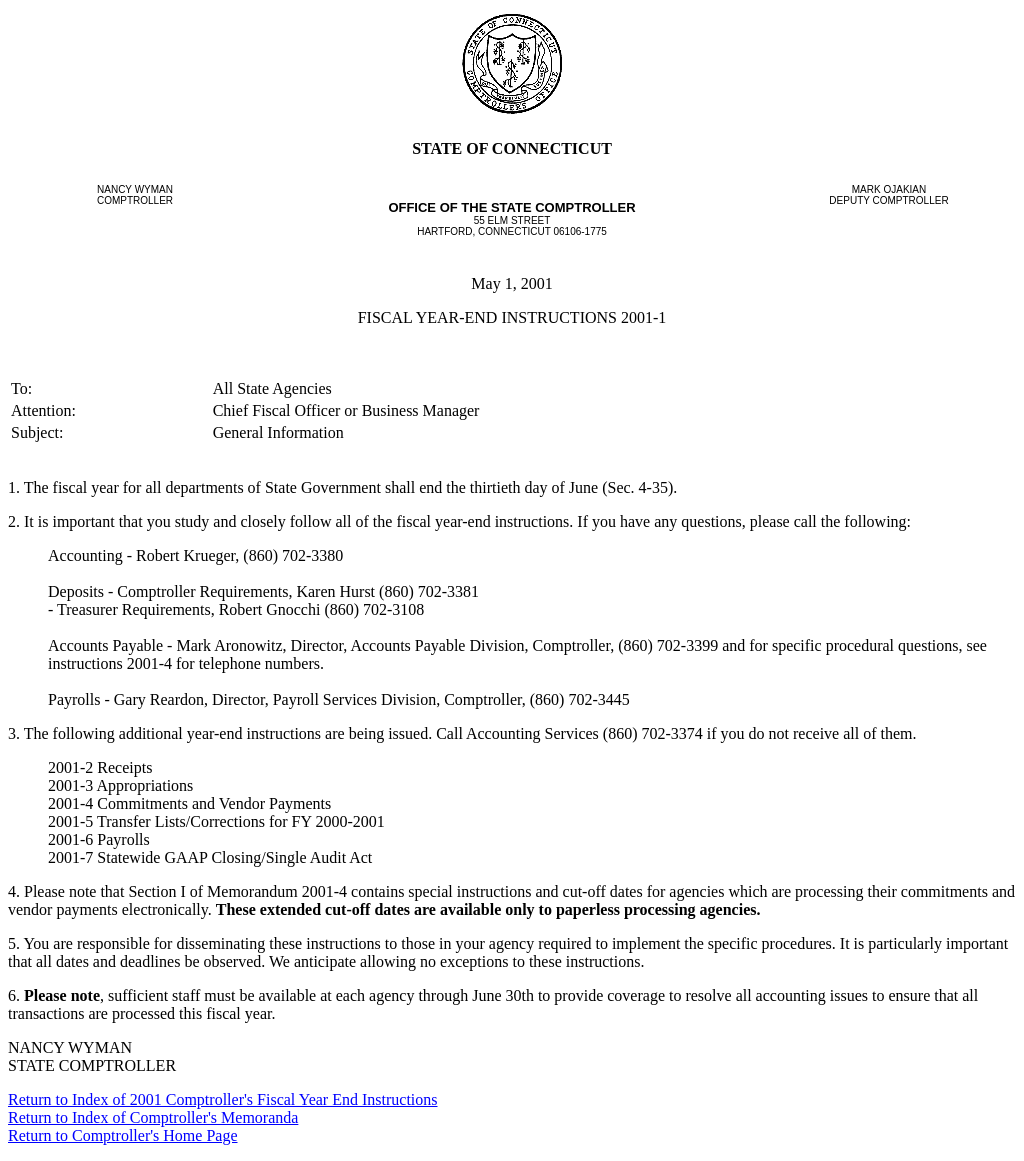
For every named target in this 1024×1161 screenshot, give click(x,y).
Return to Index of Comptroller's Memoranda (153, 1117)
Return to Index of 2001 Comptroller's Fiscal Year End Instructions (223, 1099)
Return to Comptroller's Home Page (123, 1135)
